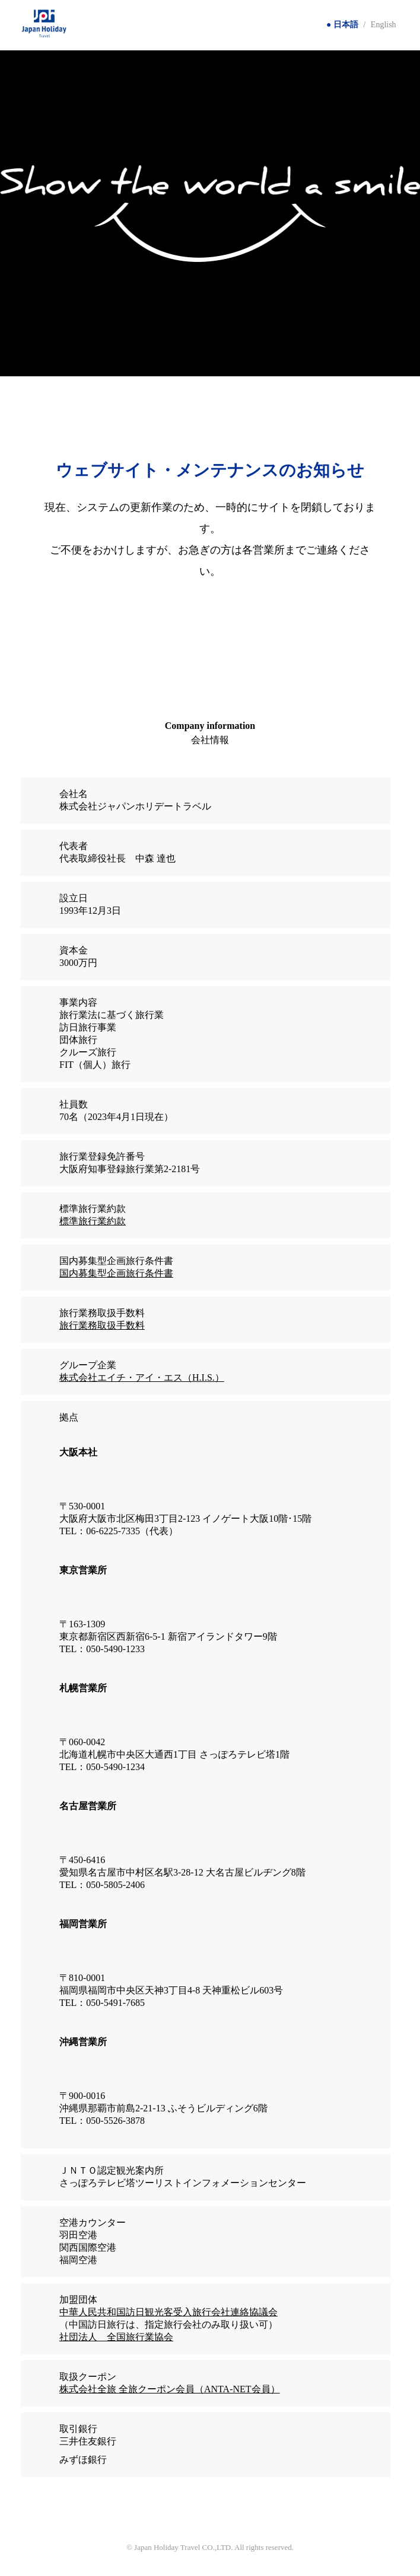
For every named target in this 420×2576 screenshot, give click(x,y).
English (383, 24)
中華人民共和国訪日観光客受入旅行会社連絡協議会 (168, 2312)
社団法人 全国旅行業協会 (116, 2337)
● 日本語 (342, 24)
